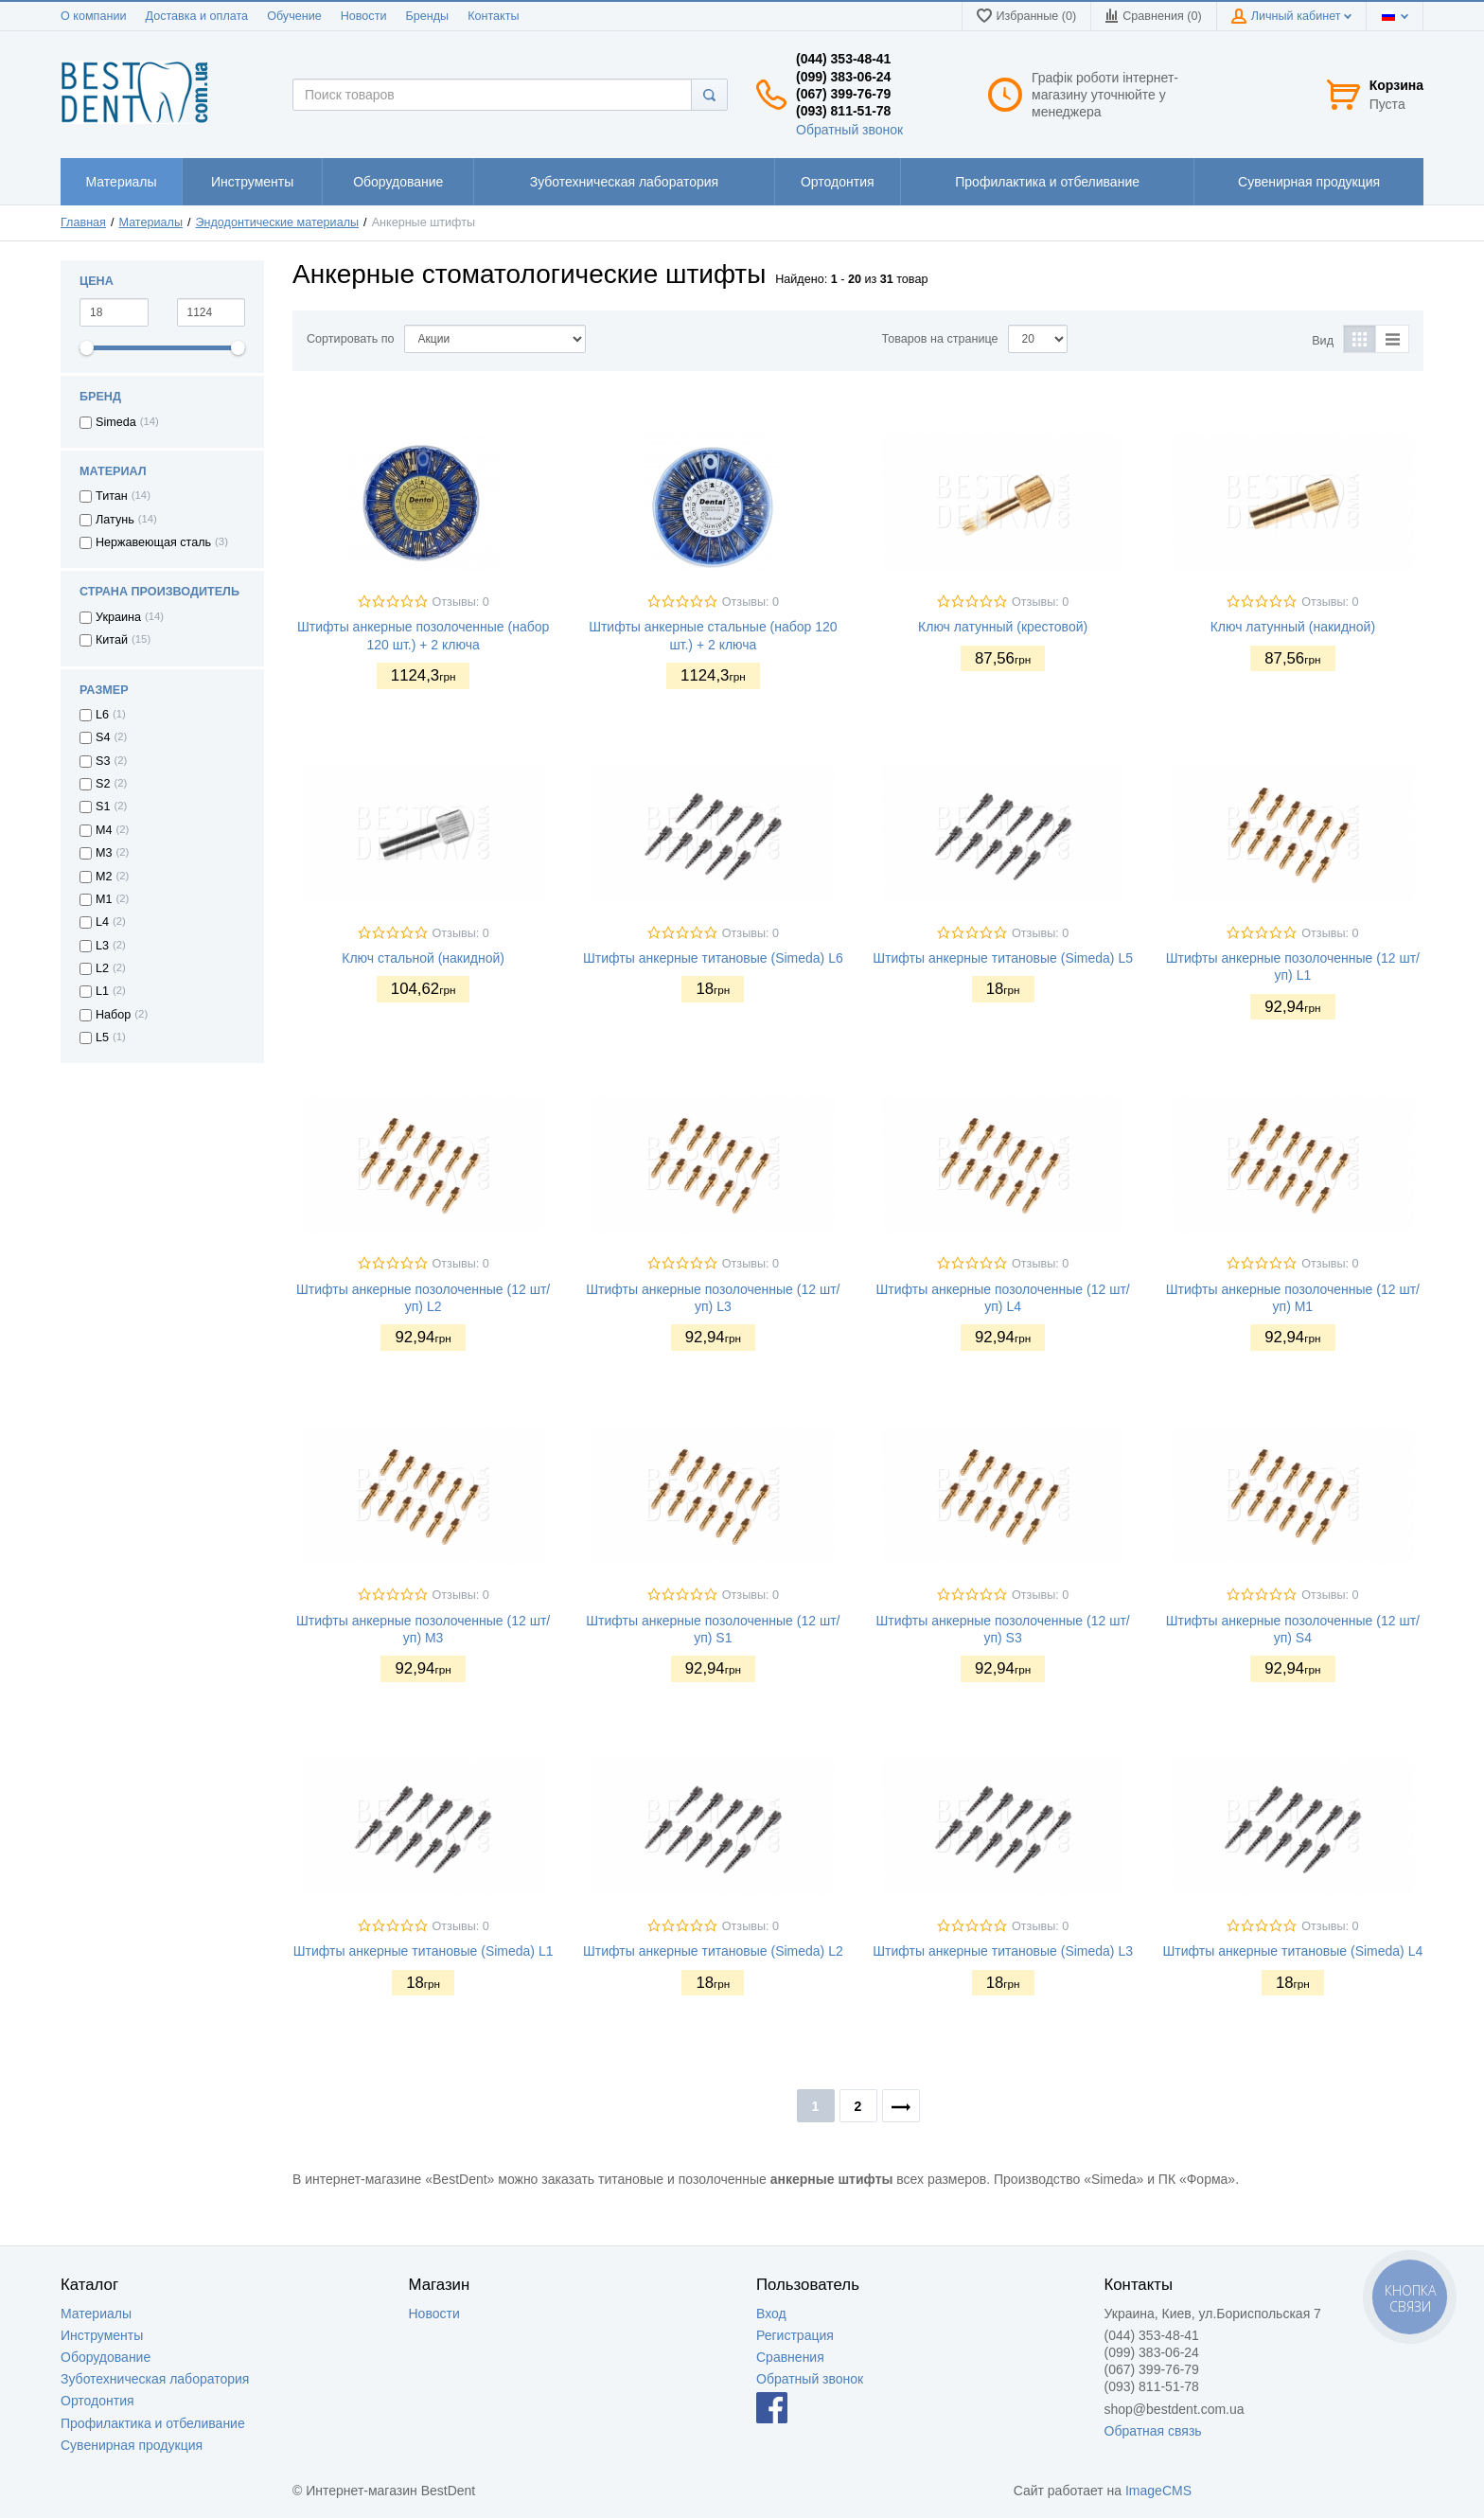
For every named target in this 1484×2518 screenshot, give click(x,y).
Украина (118, 617)
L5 (102, 1037)
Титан (112, 496)
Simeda (116, 422)
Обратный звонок (849, 129)
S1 (103, 806)
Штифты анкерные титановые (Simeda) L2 (713, 1951)
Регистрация (795, 2335)
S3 (103, 761)
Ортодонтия (97, 2400)
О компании (93, 16)
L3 (102, 945)
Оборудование (105, 2357)
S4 (103, 737)
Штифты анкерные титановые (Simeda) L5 (1003, 958)
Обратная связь (1153, 2430)
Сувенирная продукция (132, 2445)
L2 (102, 968)
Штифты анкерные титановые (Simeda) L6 (713, 958)
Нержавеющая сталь (153, 542)
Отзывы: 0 (461, 602)
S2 (103, 783)
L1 (102, 991)
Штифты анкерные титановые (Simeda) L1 (423, 1951)
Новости (364, 16)
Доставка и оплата (196, 16)
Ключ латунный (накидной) (1292, 626)
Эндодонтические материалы (278, 222)
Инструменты (102, 2335)
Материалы (151, 222)
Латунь (115, 519)
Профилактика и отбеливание (153, 2423)
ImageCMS (1158, 2490)
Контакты (493, 16)
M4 (104, 830)
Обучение (294, 16)
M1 (104, 899)
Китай (112, 640)
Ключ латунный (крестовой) (1002, 626)
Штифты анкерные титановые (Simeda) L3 (1003, 1951)
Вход (771, 2313)
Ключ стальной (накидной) (423, 958)
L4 (102, 922)
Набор (113, 1014)
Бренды (427, 16)
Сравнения (790, 2357)
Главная (83, 222)
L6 (102, 714)
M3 (104, 853)
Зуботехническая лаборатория (155, 2378)
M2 (104, 876)
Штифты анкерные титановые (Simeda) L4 (1293, 1951)
